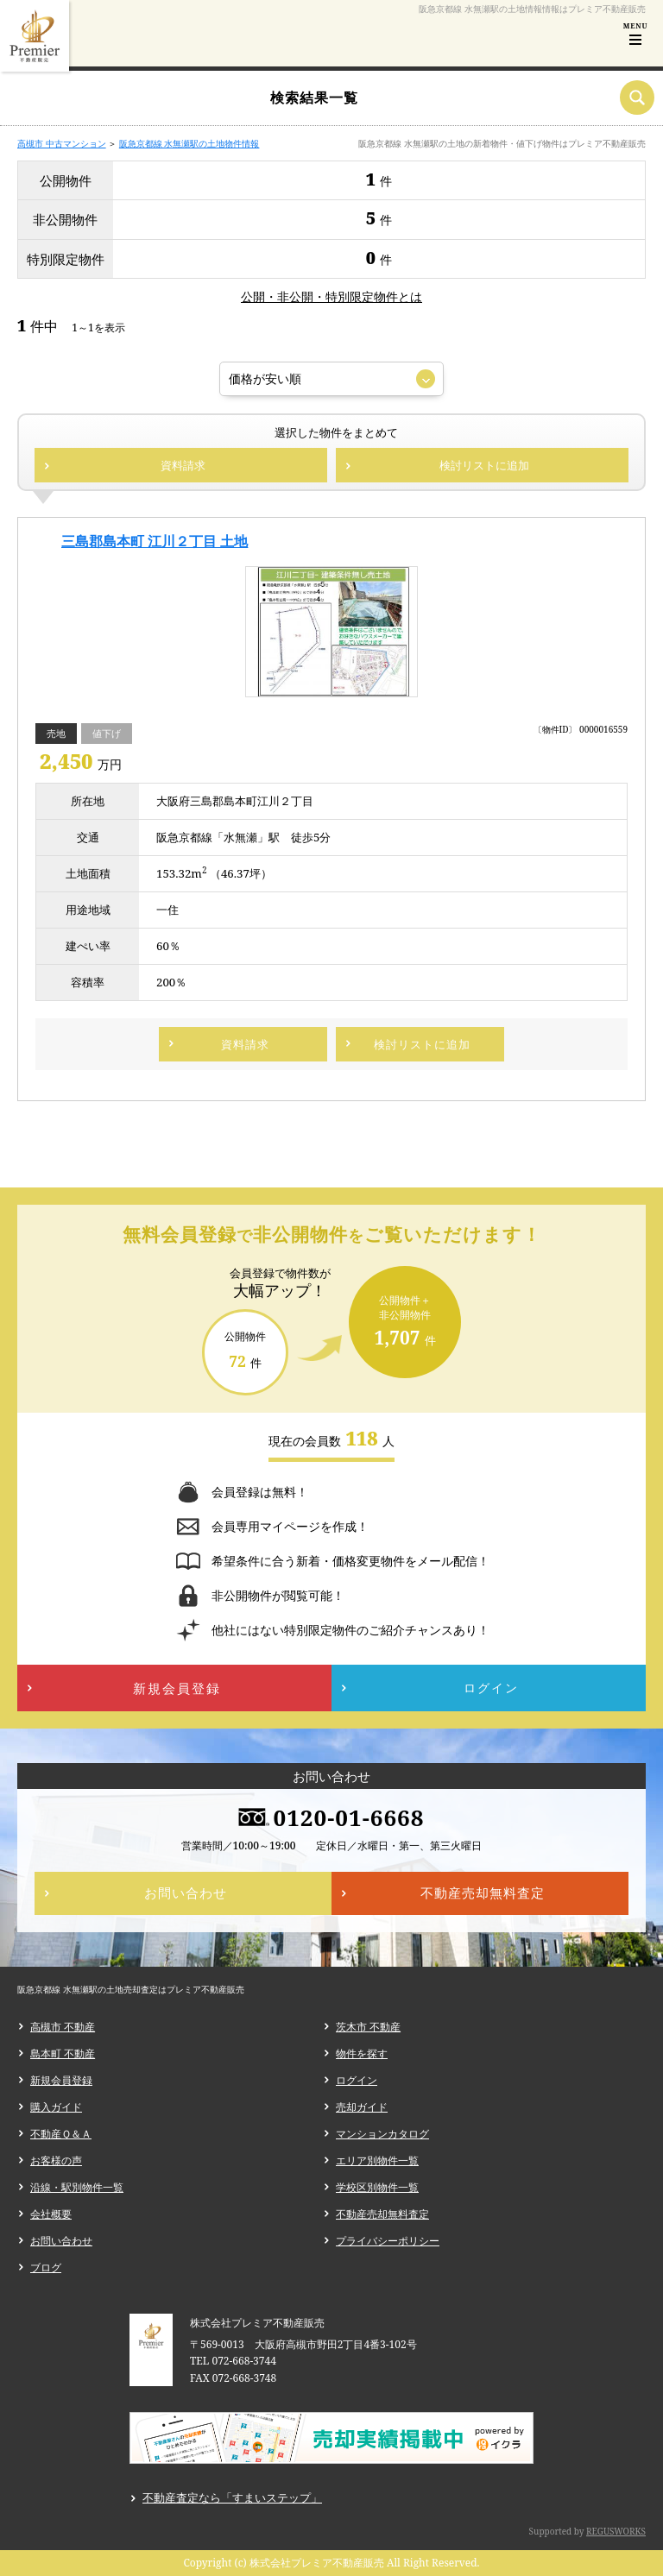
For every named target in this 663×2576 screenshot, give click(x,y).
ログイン (356, 2080)
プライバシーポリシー (387, 2240)
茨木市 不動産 (368, 2026)
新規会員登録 (61, 2080)
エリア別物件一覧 (377, 2160)
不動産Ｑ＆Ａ (61, 2133)
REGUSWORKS (616, 2531)
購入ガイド (56, 2107)
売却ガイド (362, 2107)
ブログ (45, 2267)
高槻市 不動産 (62, 2026)
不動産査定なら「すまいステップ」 (232, 2497)
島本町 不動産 (62, 2053)
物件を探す (362, 2053)
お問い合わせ (61, 2240)
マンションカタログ (382, 2133)
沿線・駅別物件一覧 (76, 2187)
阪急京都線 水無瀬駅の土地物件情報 (189, 143)
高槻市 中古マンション (61, 143)
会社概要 (51, 2214)
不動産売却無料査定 (382, 2214)
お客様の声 (56, 2160)
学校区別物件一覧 (377, 2187)
